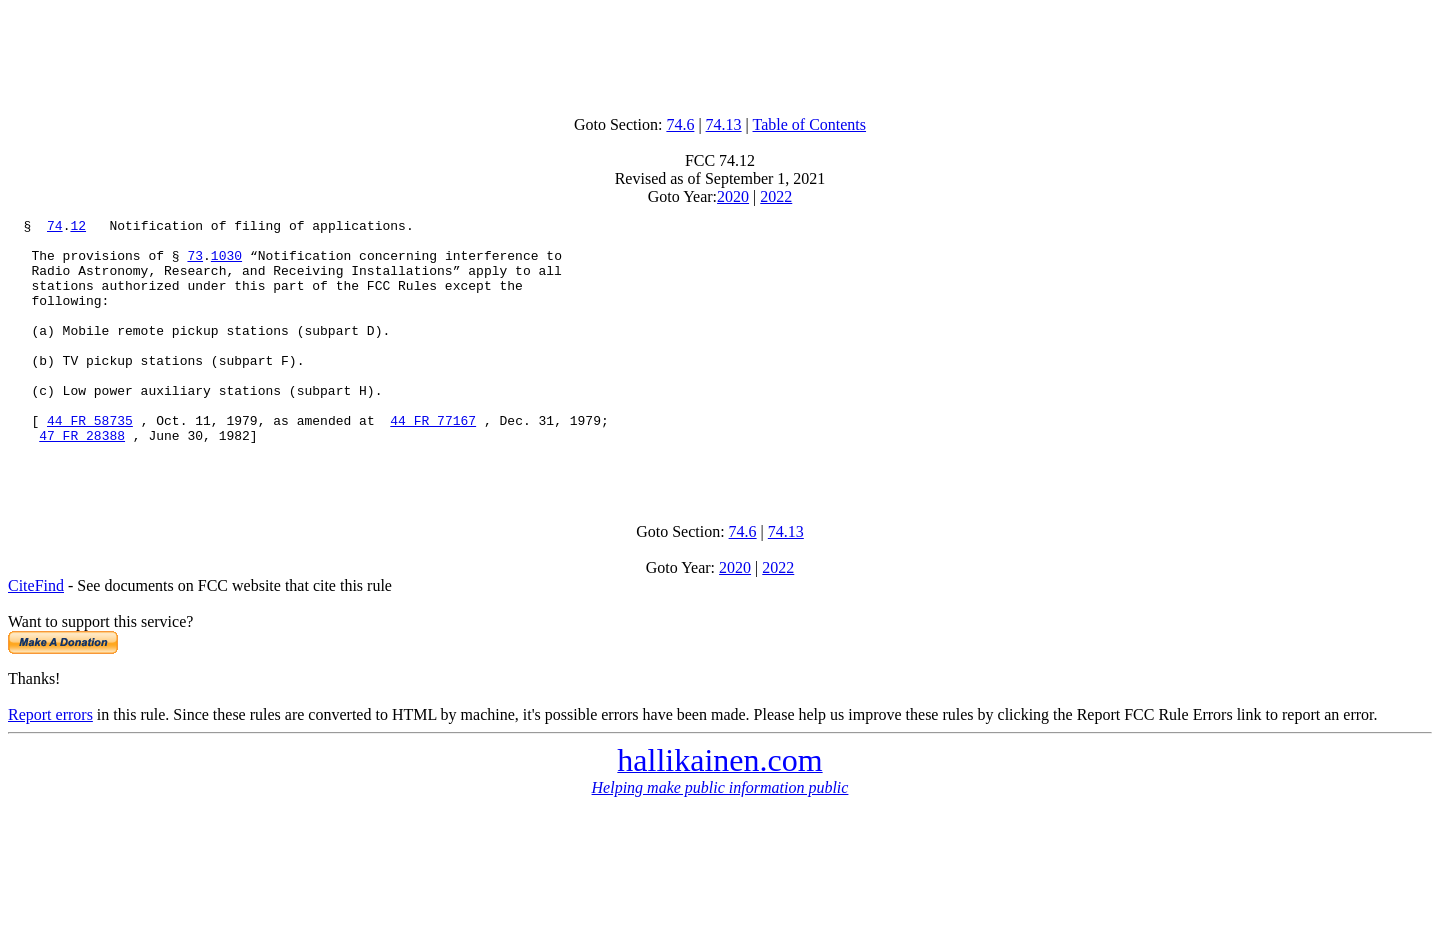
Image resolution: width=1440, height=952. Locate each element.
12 (78, 228)
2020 (733, 196)
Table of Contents (810, 124)
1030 (226, 264)
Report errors (50, 765)
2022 (776, 196)
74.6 (680, 124)
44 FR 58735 (90, 462)
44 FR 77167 (433, 462)
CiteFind (36, 636)
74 (55, 228)
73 (195, 264)
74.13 (724, 124)
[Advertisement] (720, 53)
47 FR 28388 (82, 480)
